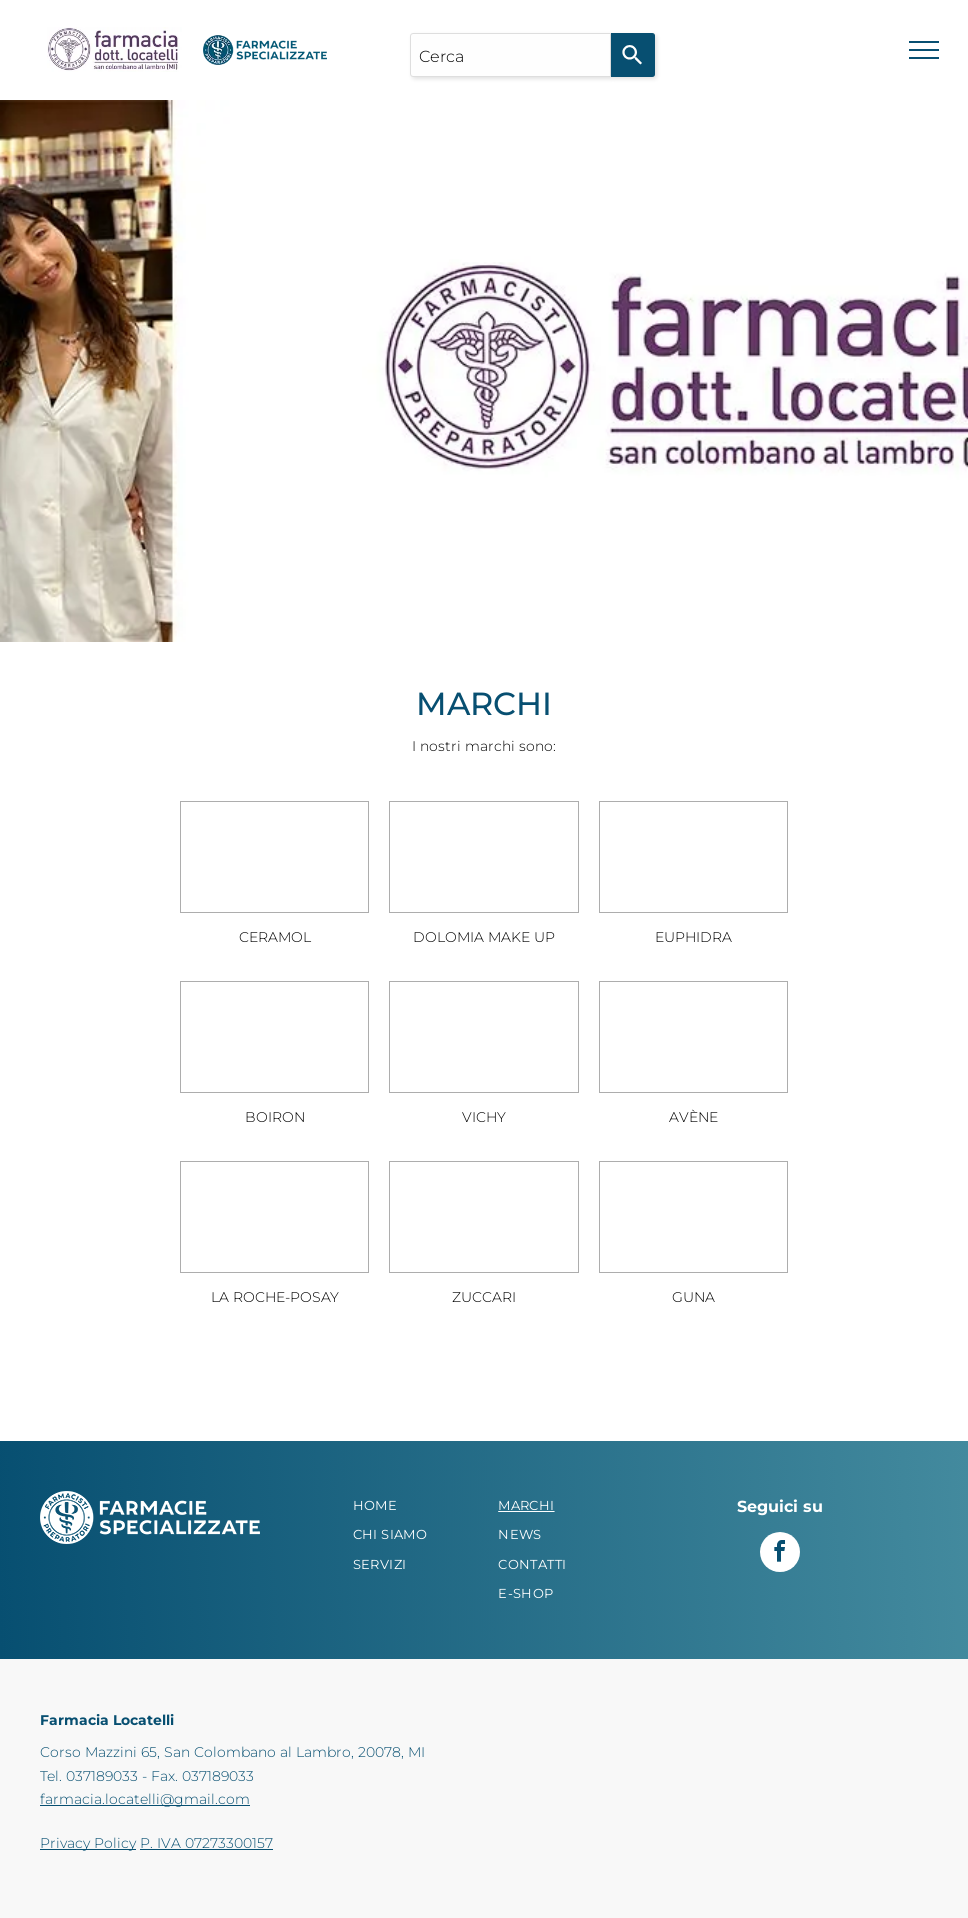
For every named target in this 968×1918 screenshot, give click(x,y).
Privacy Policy (88, 1843)
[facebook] (780, 1554)
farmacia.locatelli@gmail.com (145, 1799)
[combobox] (510, 55)
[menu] (924, 50)
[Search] (633, 55)
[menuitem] (411, 1506)
